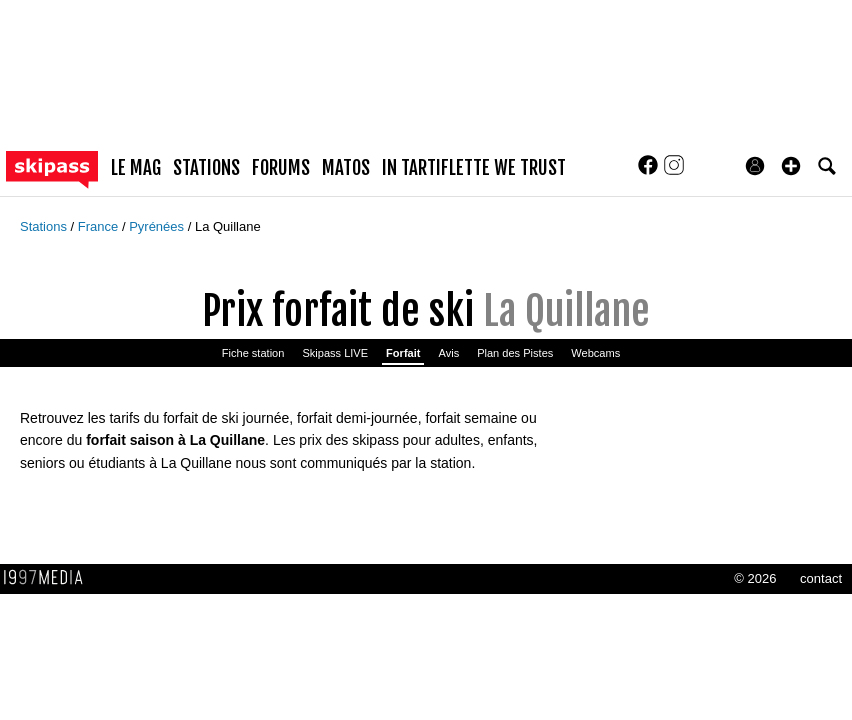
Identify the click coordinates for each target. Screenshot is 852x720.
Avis (448, 353)
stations (206, 168)
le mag (136, 168)
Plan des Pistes (515, 353)
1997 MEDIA (49, 578)
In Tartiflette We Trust (474, 168)
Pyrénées (158, 226)
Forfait (403, 353)
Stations (45, 226)
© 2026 (755, 578)
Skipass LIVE (335, 353)
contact (821, 578)
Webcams (595, 353)
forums (281, 168)
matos (346, 168)
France (100, 226)
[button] (791, 166)
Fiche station (253, 353)
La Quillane (228, 226)
